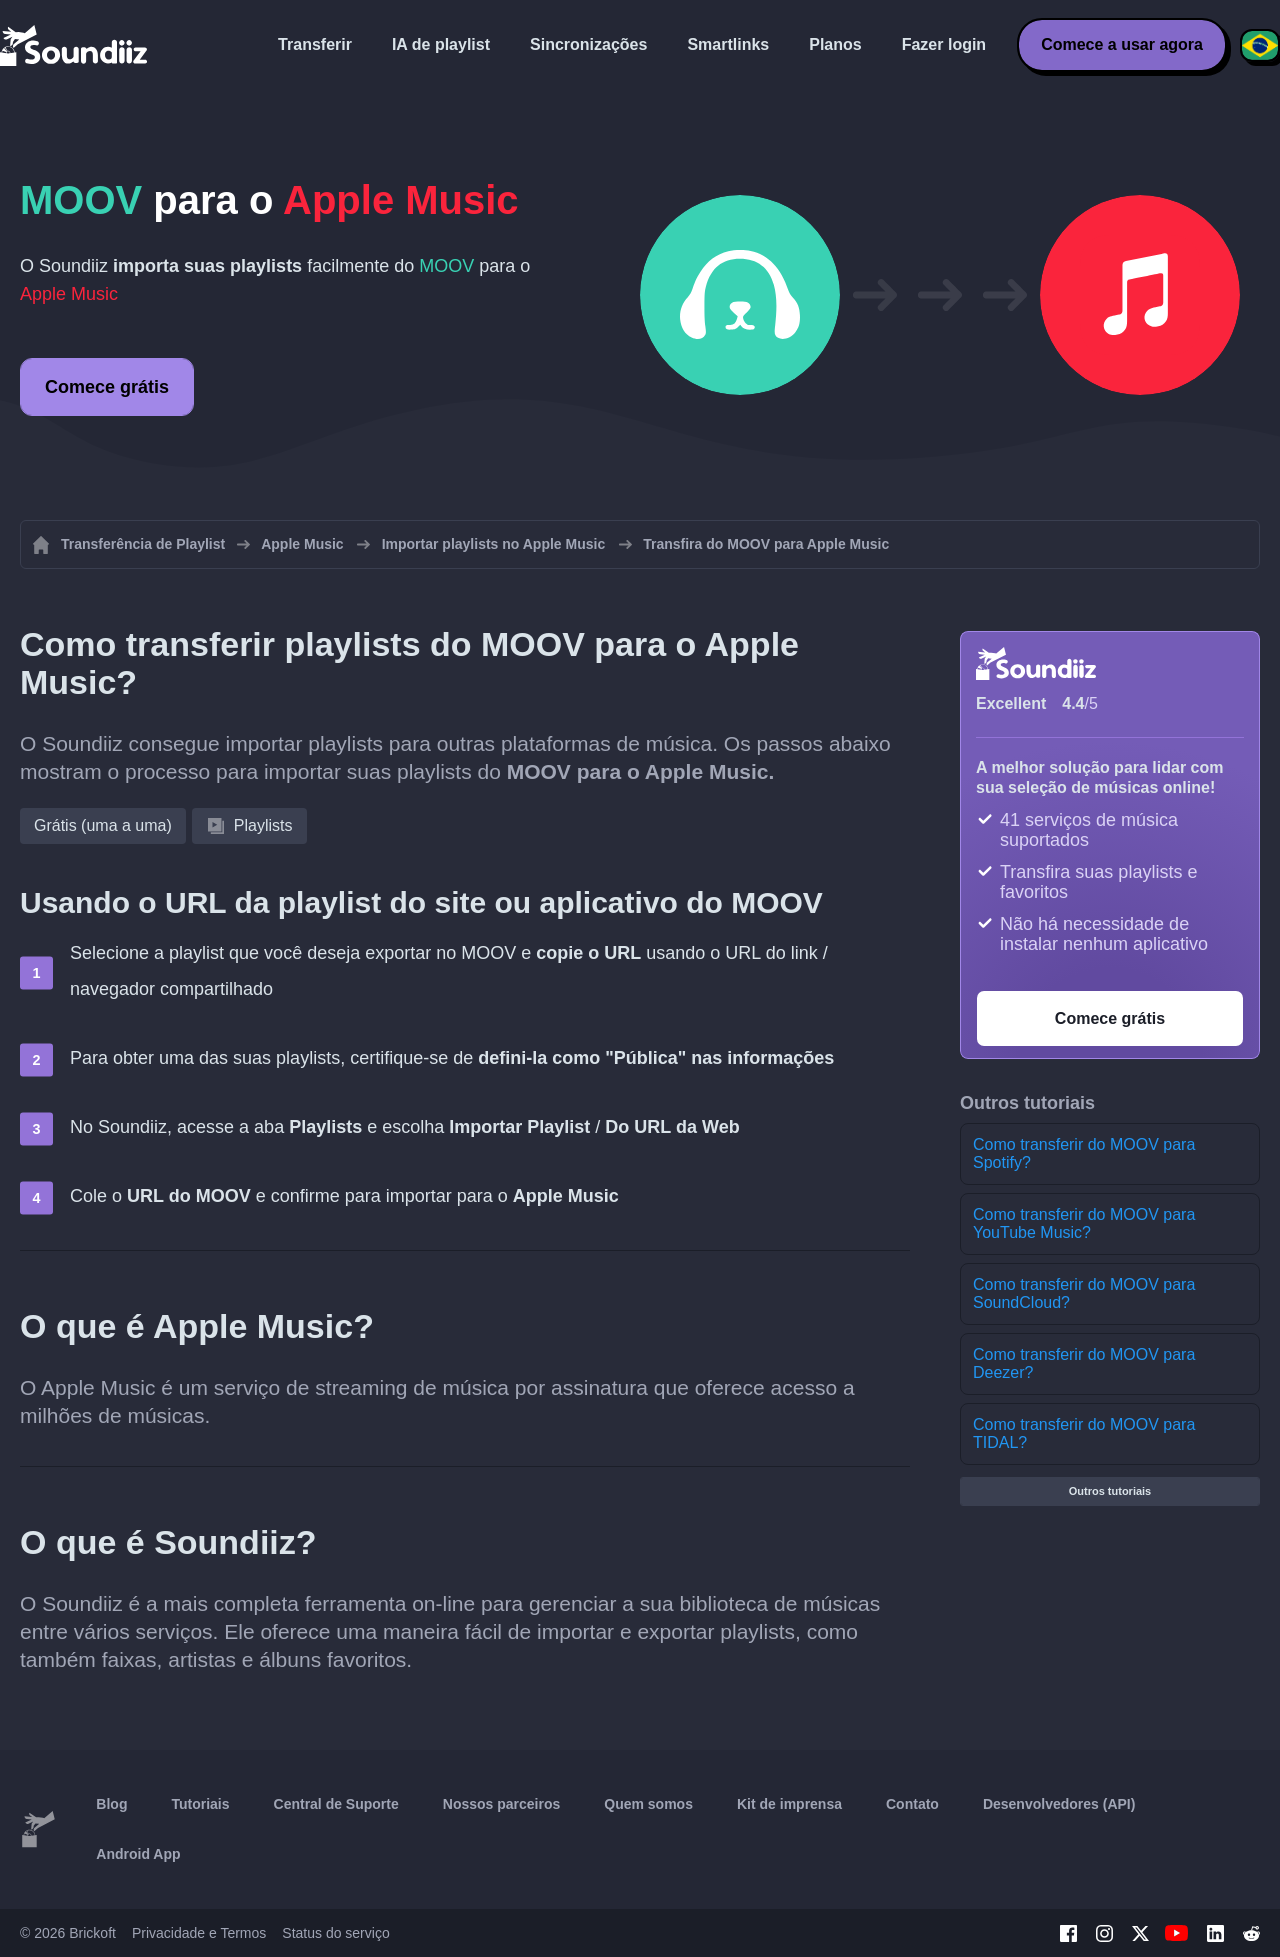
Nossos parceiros (502, 1804)
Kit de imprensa (789, 1804)
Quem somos (648, 1804)
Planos (835, 44)
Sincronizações (588, 44)
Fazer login (944, 44)
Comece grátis (107, 387)
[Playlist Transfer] (75, 45)
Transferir (315, 44)
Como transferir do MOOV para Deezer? (1084, 1363)
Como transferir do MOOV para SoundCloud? (1084, 1293)
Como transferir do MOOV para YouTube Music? (1084, 1223)
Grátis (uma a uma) (103, 825)
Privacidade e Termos (199, 1933)
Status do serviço (335, 1933)
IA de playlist (441, 44)
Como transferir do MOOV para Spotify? (1084, 1153)
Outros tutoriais (1110, 1491)
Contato (912, 1804)
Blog (111, 1804)
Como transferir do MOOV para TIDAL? (1084, 1433)
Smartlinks (728, 44)
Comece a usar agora (1122, 44)
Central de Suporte (336, 1804)
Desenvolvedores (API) (1059, 1804)
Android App (138, 1854)
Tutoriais (200, 1804)
